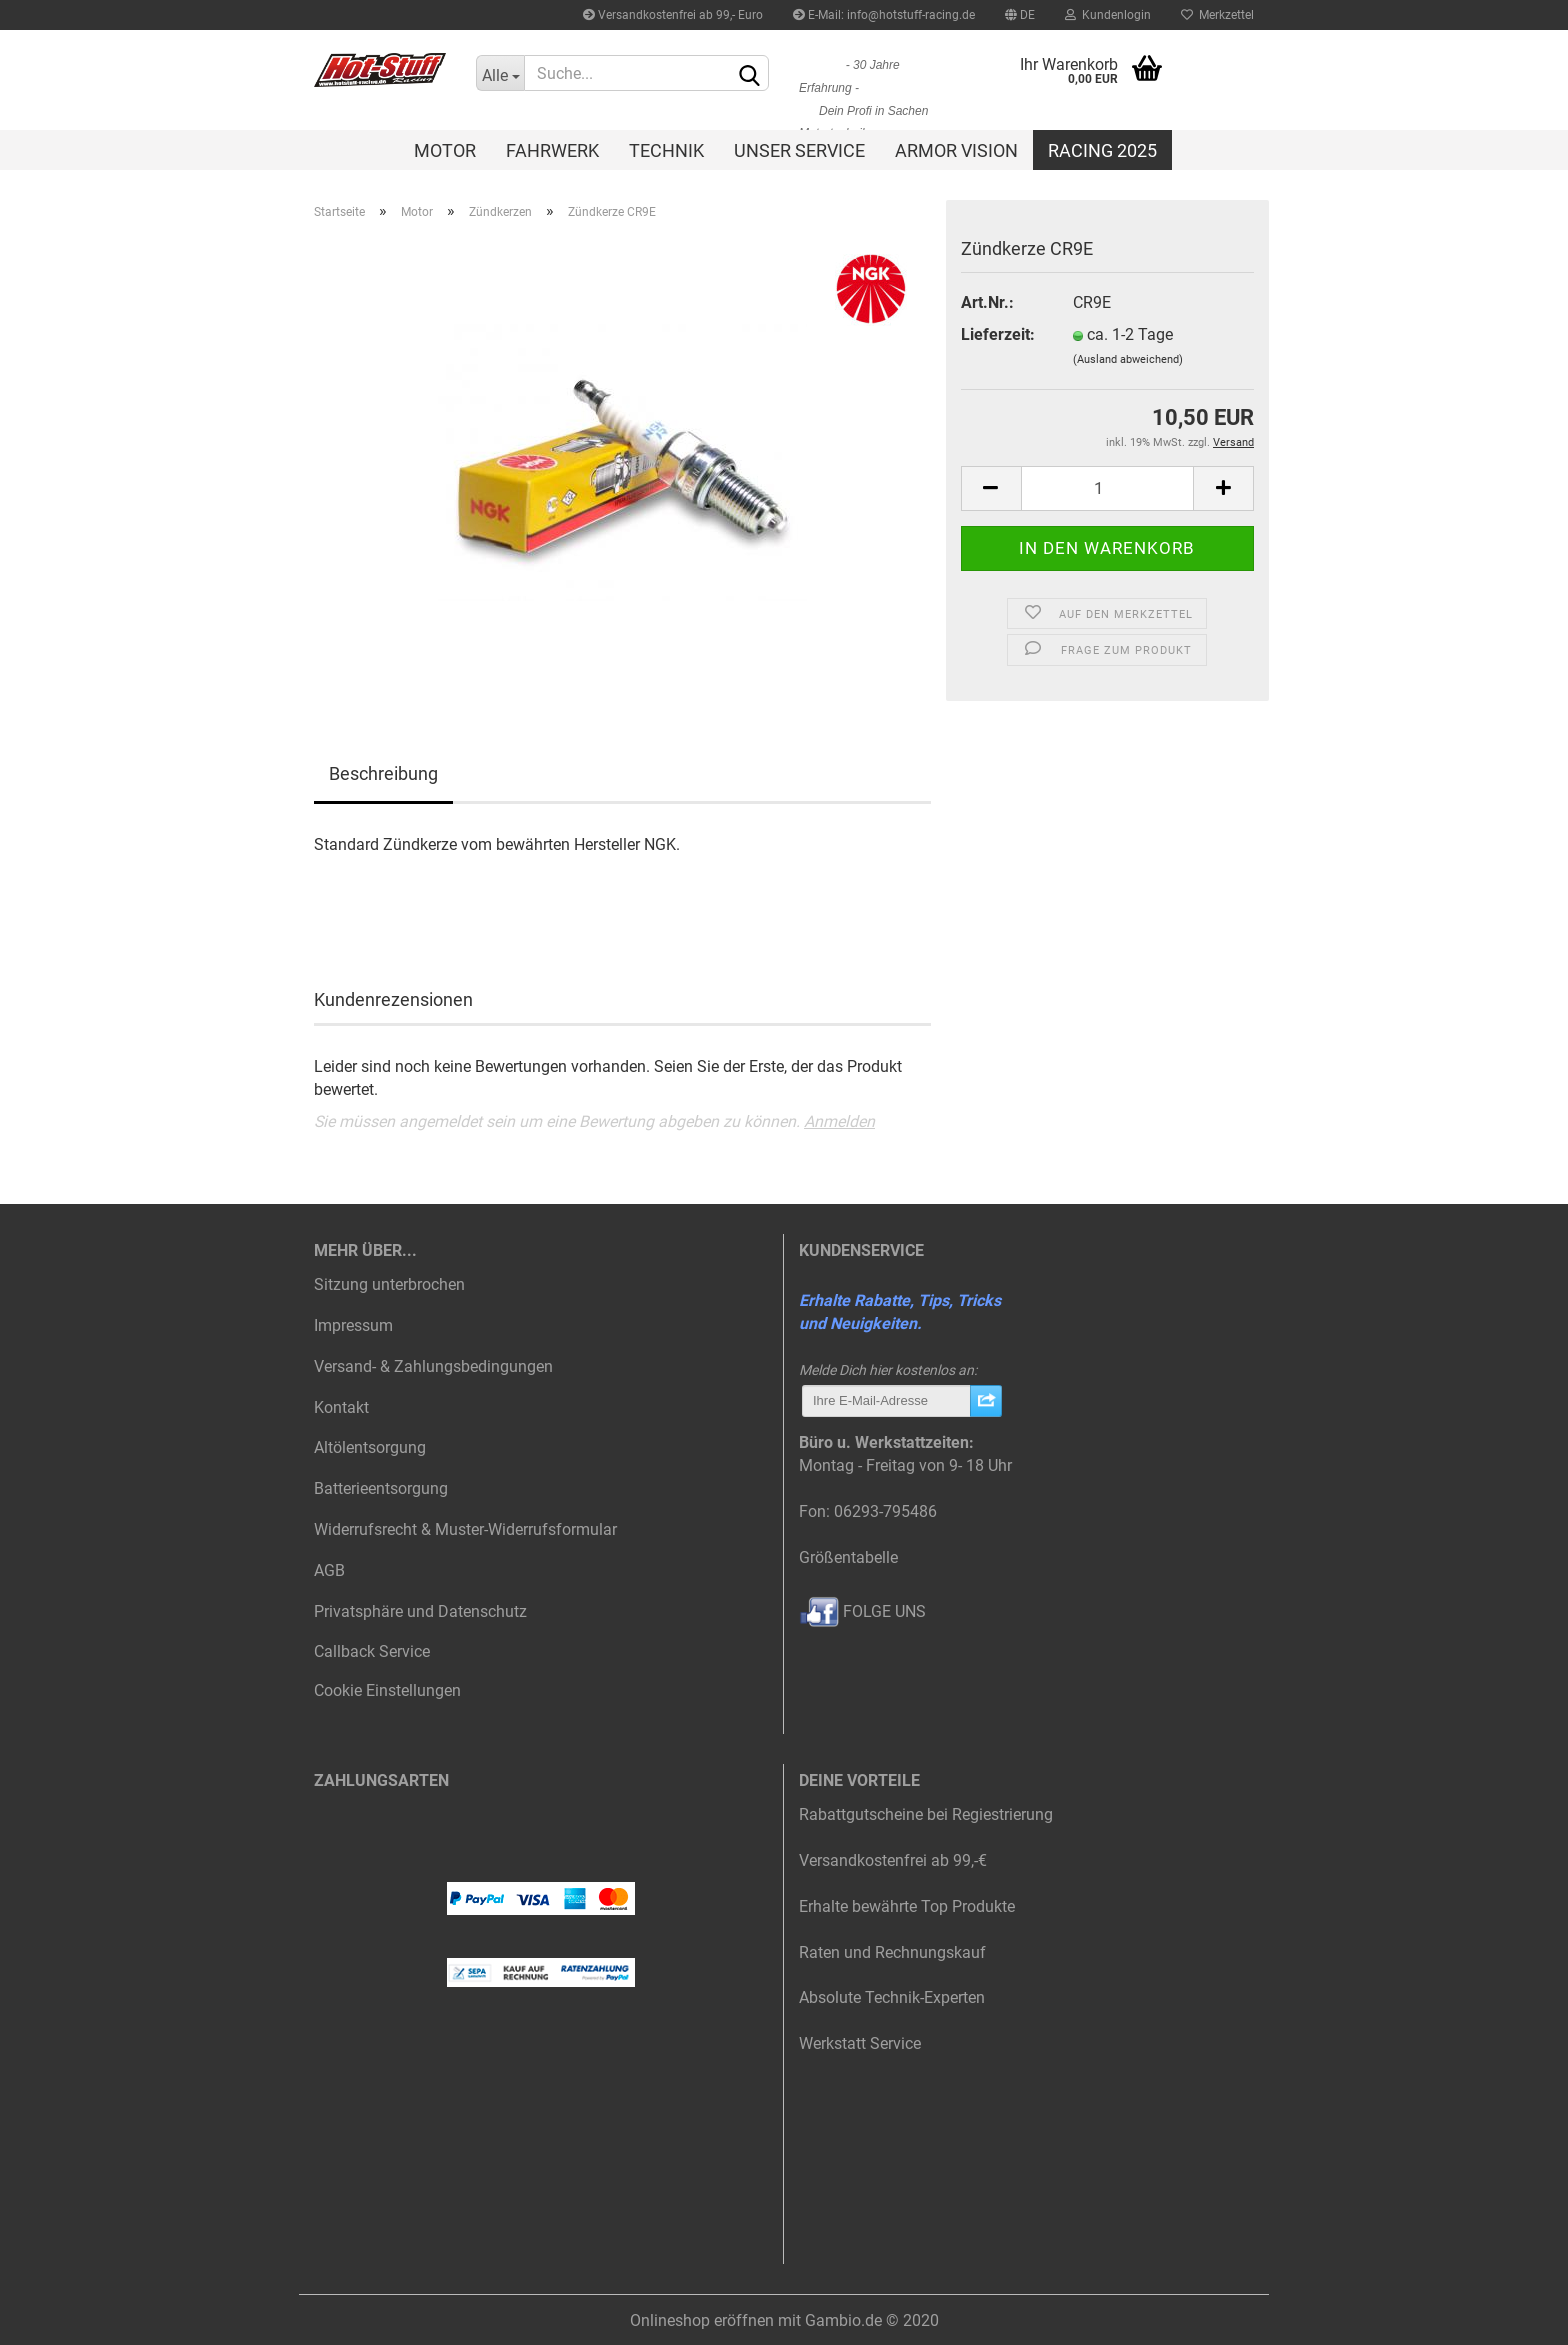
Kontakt (341, 1407)
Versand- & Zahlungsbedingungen (433, 1366)
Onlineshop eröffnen (702, 2320)
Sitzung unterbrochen (389, 1284)
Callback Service (372, 1651)
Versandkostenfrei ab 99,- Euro (673, 15)
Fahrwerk (552, 150)
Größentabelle (848, 1557)
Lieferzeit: (998, 334)
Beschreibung (383, 773)
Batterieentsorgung (381, 1488)
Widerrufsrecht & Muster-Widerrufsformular (465, 1529)
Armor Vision (956, 150)
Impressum (353, 1325)
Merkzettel (1217, 15)
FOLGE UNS (862, 1611)
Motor (445, 150)
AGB (329, 1570)
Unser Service (799, 150)
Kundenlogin (1108, 15)
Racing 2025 (1102, 150)
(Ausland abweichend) (1128, 359)
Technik (666, 150)
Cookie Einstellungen (387, 1690)
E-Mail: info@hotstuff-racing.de (884, 15)
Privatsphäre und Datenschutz (420, 1611)
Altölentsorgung (370, 1447)
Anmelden (839, 1121)
